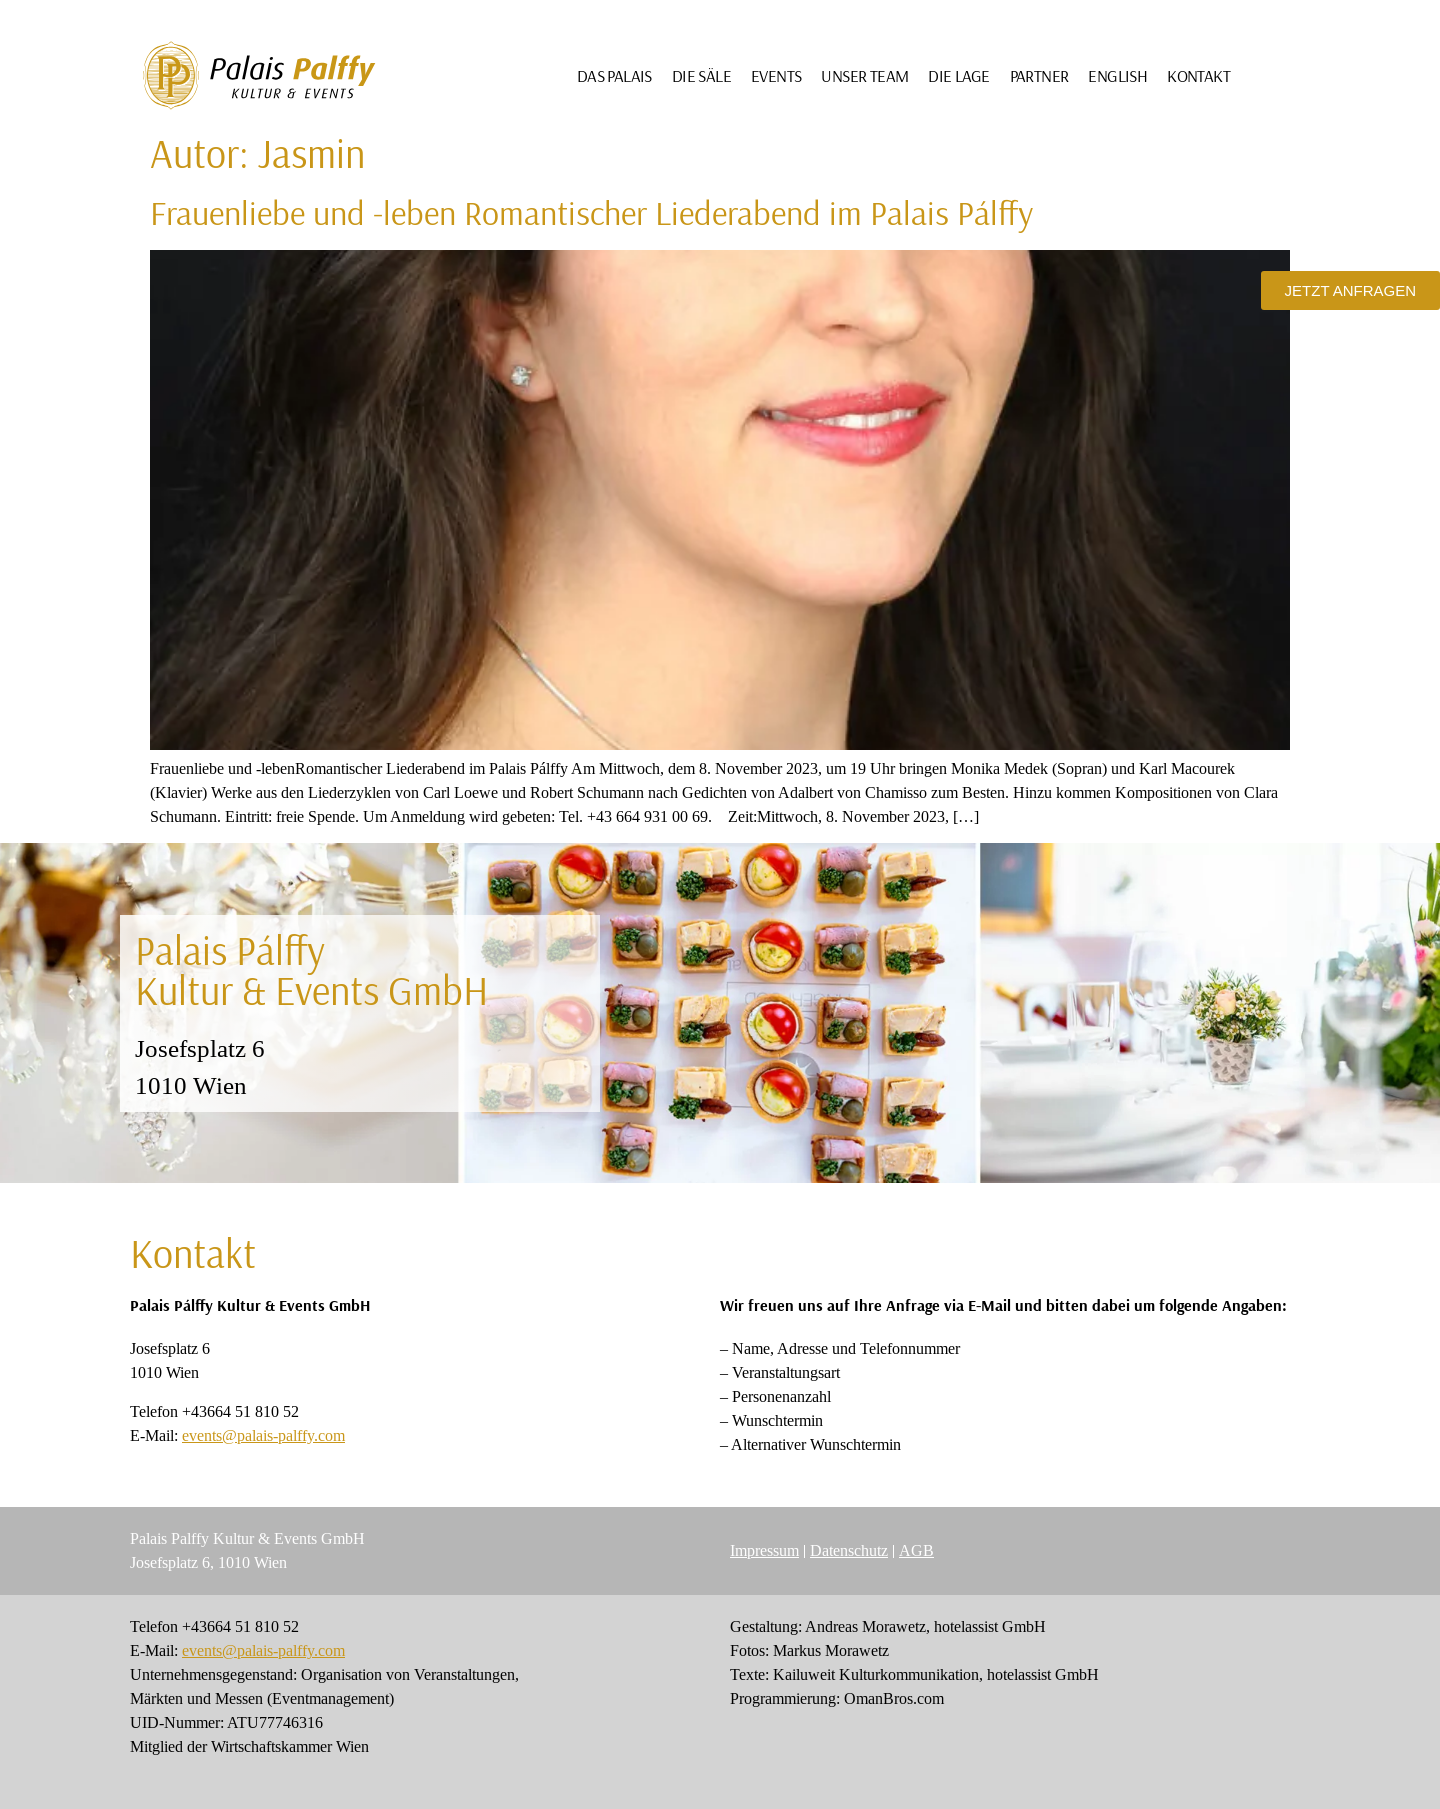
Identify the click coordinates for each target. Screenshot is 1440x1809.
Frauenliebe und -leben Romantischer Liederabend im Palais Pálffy (591, 212)
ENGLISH (1117, 75)
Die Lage (958, 75)
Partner (1039, 75)
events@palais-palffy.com (263, 1435)
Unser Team (864, 75)
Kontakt (1198, 75)
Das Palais (614, 75)
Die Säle (701, 75)
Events (776, 75)
